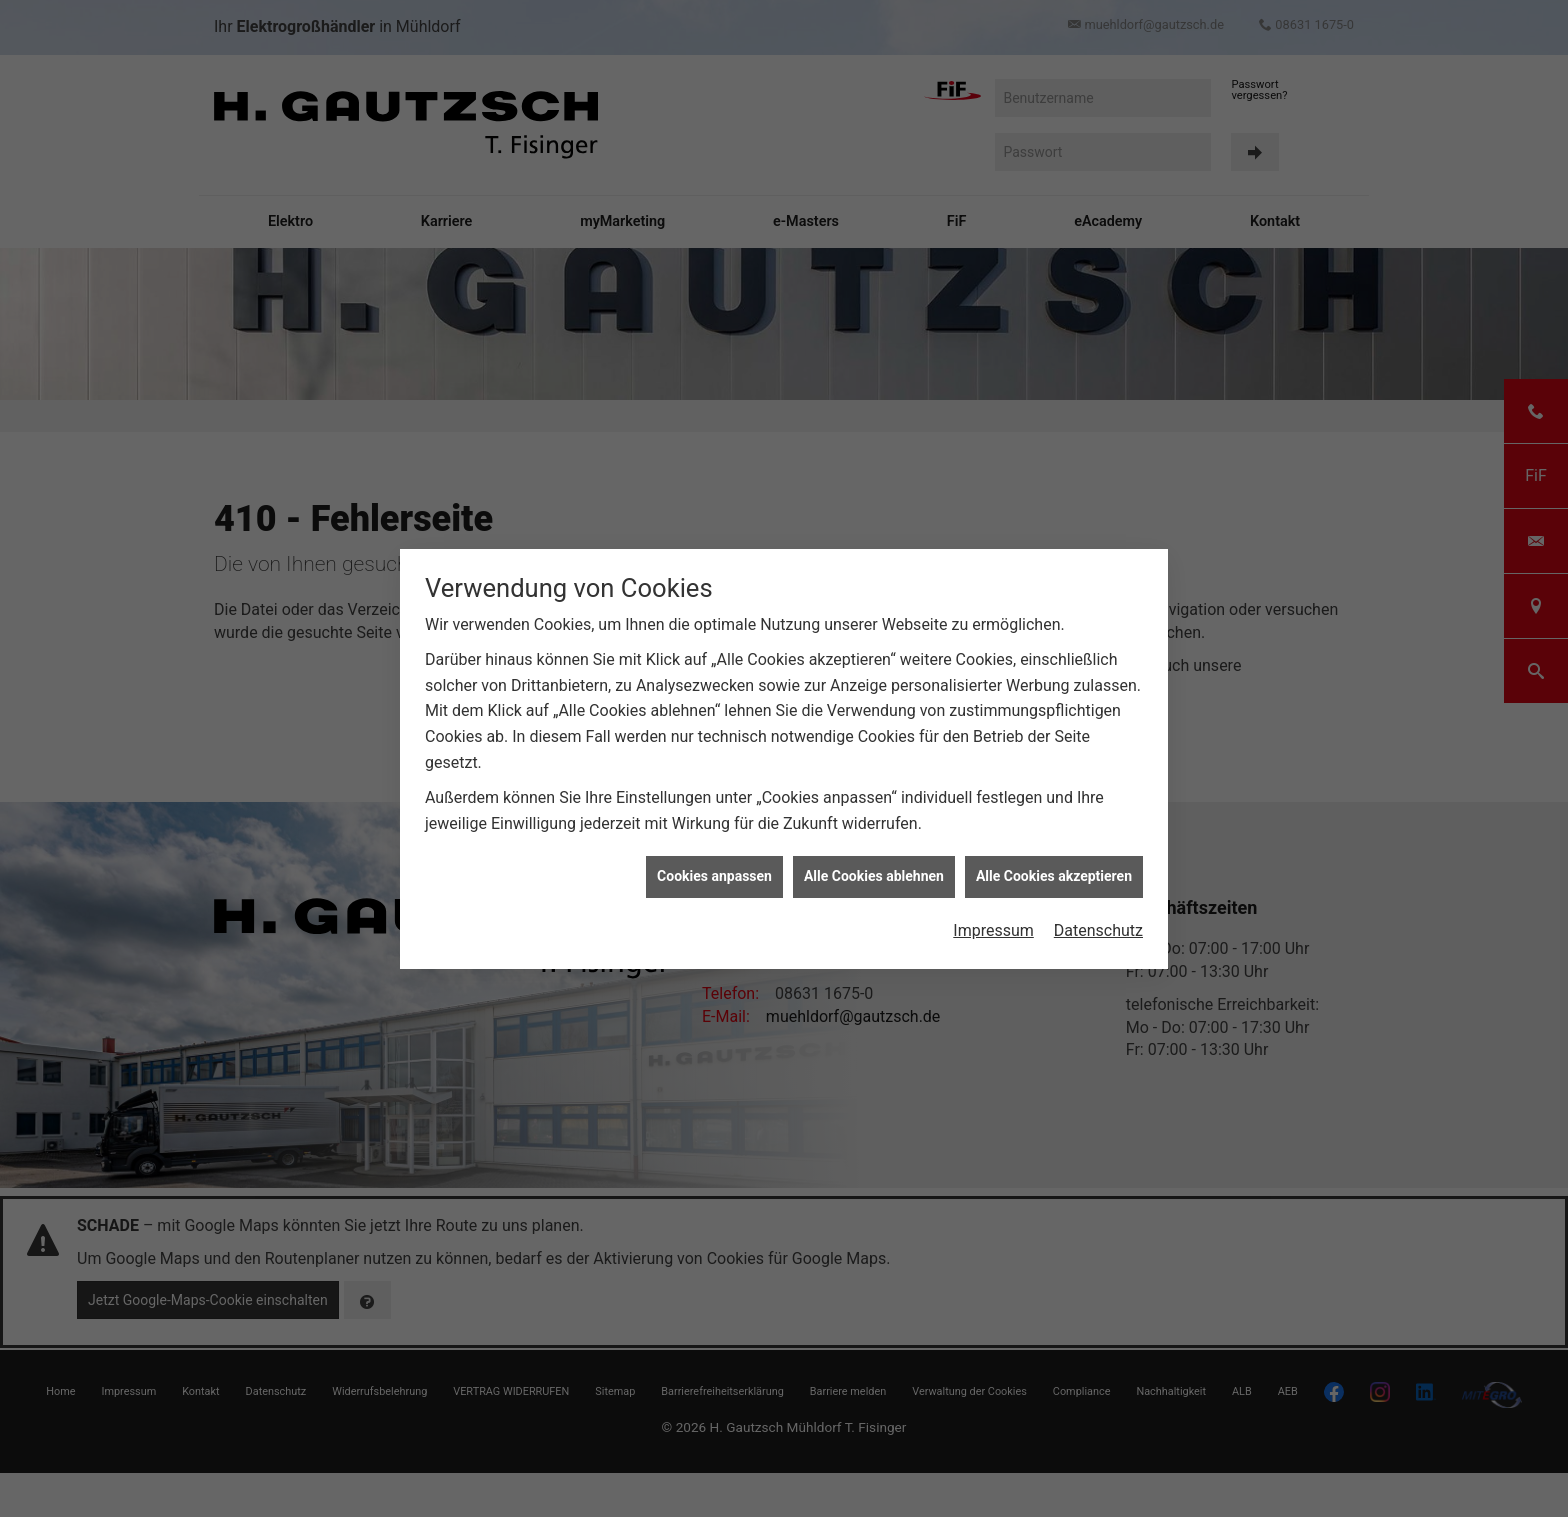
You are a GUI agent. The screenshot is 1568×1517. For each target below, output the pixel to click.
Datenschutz (1098, 915)
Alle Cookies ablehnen (874, 862)
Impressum (993, 915)
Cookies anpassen (714, 862)
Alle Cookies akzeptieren (1054, 862)
